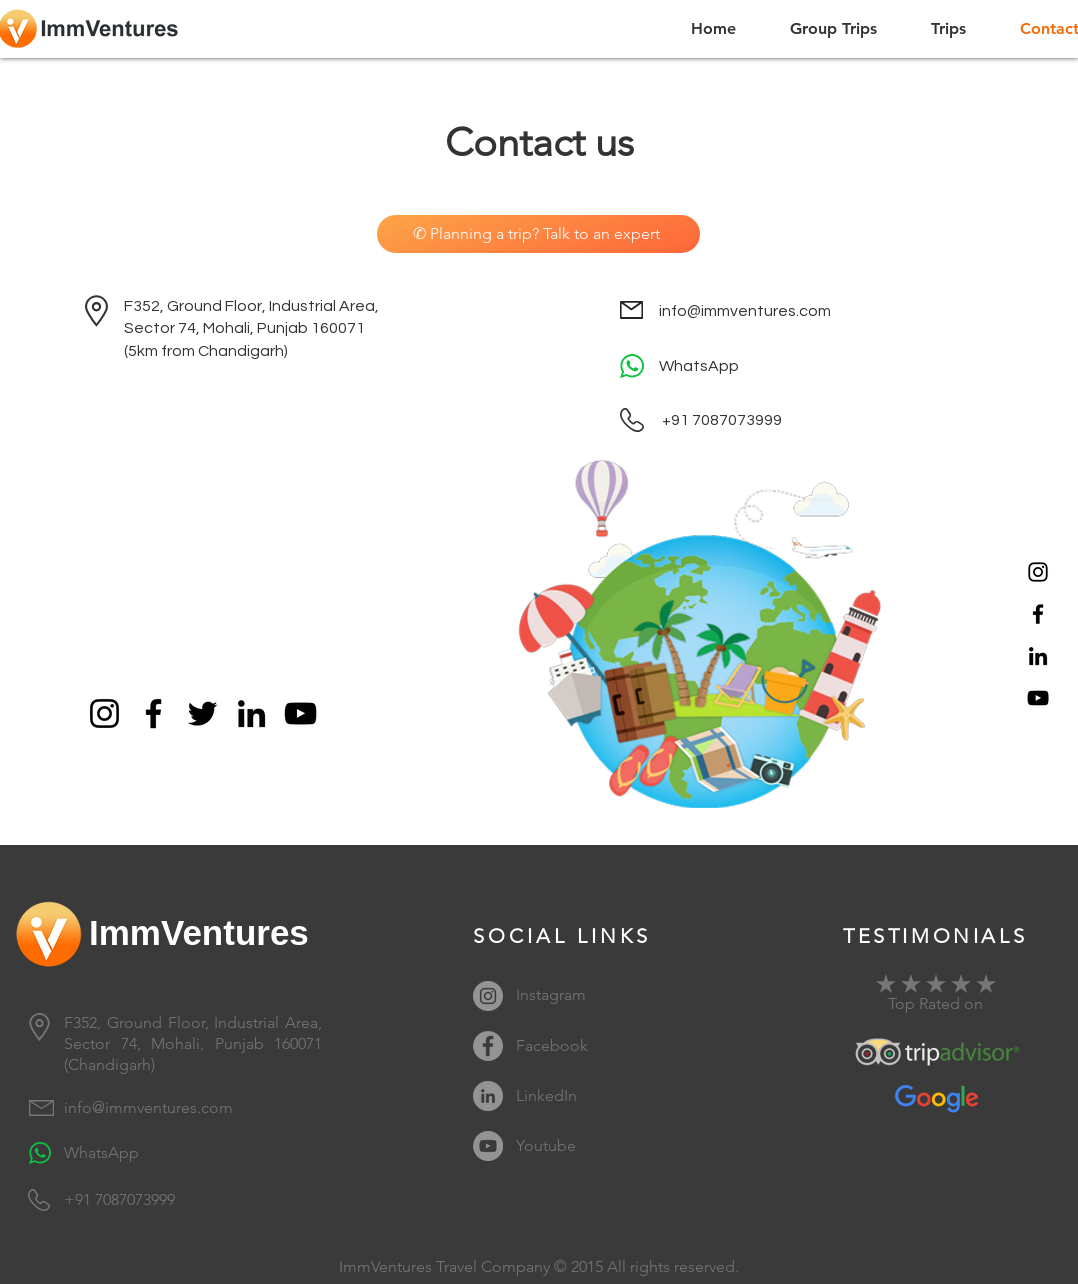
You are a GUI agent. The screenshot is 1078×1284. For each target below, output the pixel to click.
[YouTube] (1038, 698)
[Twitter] (202, 713)
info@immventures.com (745, 311)
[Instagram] (1038, 572)
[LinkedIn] (1038, 656)
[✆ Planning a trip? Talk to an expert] (538, 234)
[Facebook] (1038, 614)
